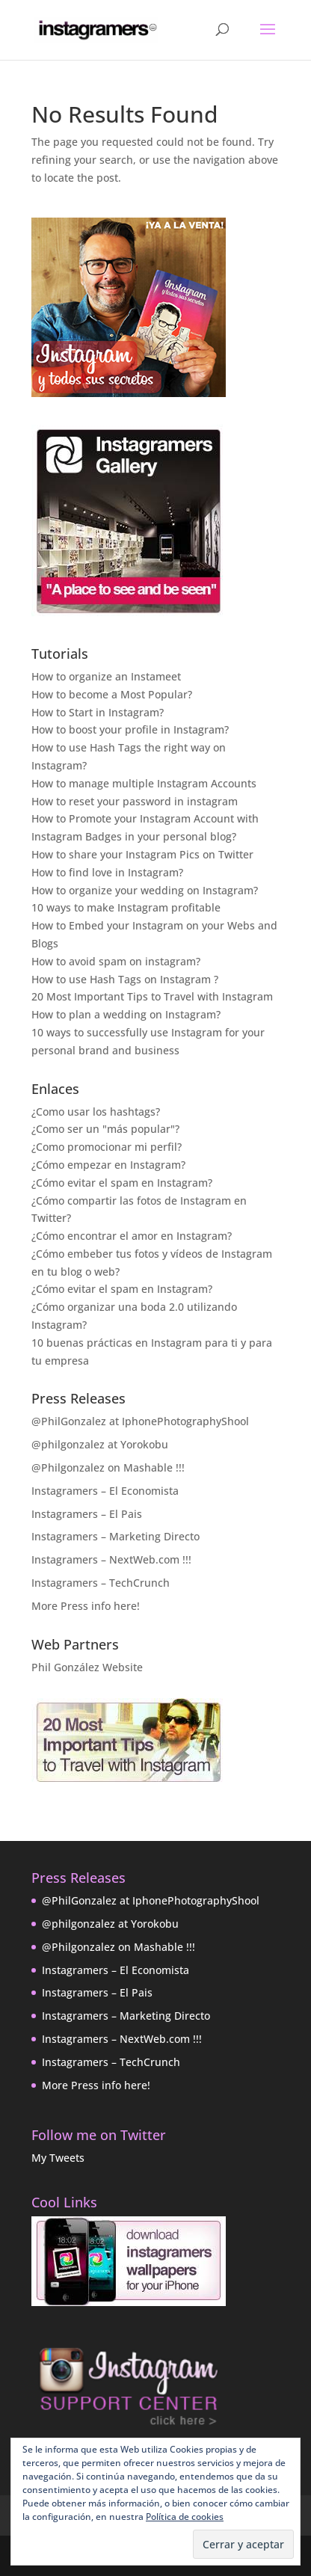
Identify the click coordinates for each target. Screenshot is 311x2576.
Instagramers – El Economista (105, 1491)
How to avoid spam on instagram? (115, 961)
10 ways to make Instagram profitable (126, 907)
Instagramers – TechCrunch (100, 1583)
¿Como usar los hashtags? (95, 1111)
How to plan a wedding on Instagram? (126, 1014)
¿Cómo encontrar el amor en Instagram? (131, 1236)
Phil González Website (87, 1667)
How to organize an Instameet (106, 676)
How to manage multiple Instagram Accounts (143, 783)
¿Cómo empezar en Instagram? (108, 1165)
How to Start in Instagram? (97, 712)
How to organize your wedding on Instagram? (144, 890)
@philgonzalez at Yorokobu (99, 1444)
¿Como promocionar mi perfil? (106, 1147)
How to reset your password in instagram (134, 801)
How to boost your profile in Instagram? (130, 729)
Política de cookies (185, 2516)
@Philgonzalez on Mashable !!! (108, 1467)
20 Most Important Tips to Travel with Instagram (152, 996)
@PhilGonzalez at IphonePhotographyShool (140, 1421)
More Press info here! (85, 1606)
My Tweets (57, 2158)
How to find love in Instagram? (107, 872)
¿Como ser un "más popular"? (105, 1129)
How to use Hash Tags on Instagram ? (124, 979)
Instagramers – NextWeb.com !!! (111, 1559)
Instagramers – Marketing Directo (115, 1536)
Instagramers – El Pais (86, 1514)
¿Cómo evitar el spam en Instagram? (121, 1182)
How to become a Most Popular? (111, 694)
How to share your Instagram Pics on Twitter (142, 854)
